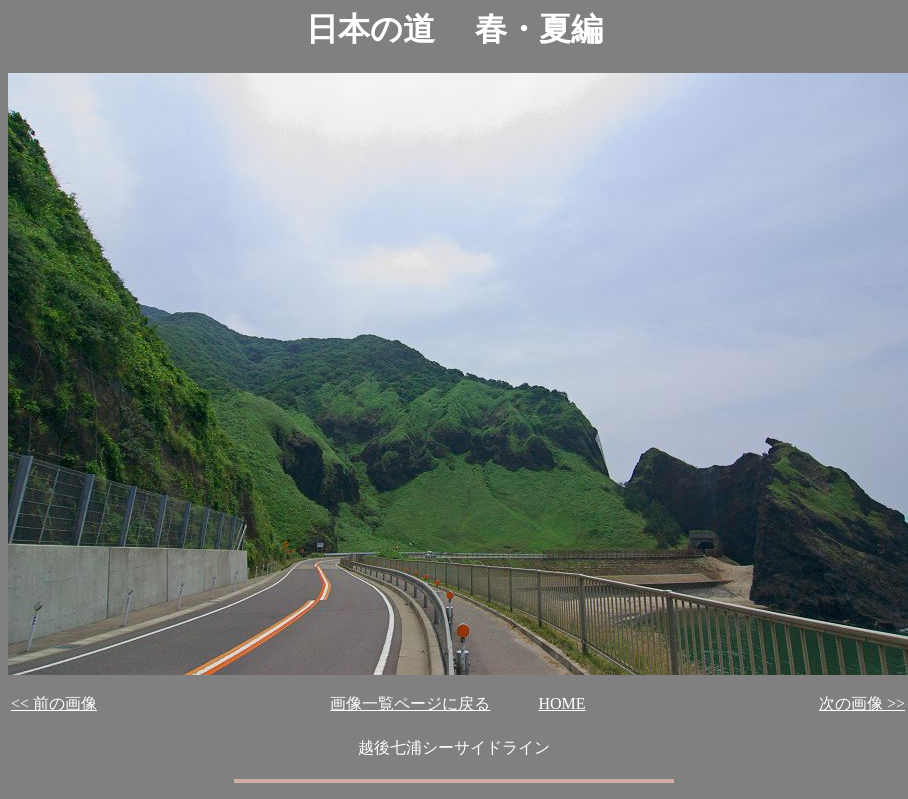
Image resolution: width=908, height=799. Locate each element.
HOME (561, 703)
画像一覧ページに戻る (410, 703)
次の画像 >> (862, 703)
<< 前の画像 (54, 703)
